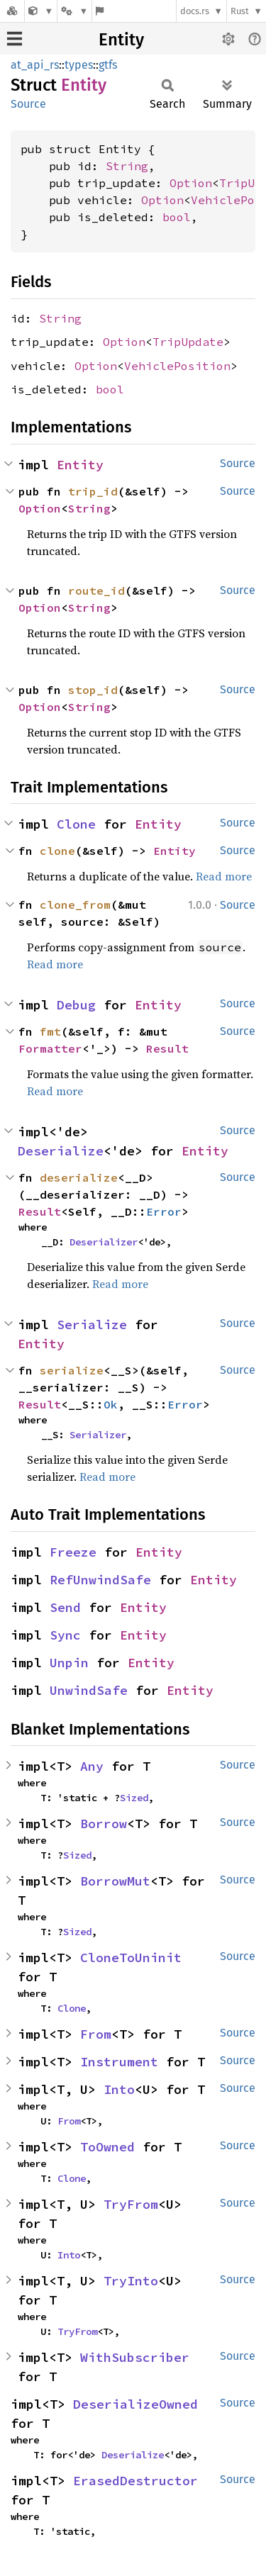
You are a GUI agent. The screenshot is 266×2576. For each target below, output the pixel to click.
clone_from (75, 904)
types (79, 65)
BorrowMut (115, 1881)
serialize (72, 1370)
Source (28, 104)
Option (191, 183)
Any (92, 1766)
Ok (111, 1404)
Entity (121, 40)
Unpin (69, 1662)
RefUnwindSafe (100, 1580)
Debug (76, 1005)
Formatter (50, 1048)
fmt (50, 1031)
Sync (65, 1635)
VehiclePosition (177, 366)
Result (167, 1048)
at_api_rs (35, 65)
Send (65, 1607)
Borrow (103, 1823)
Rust (240, 11)
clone (57, 851)
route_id (96, 590)
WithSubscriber (134, 2357)
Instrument (119, 2062)
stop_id (93, 690)
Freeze (73, 1552)
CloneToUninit (131, 1957)
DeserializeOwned (135, 2404)
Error (164, 1211)
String (127, 166)
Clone (76, 824)
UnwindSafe (89, 1690)
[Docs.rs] (12, 11)
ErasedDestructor (135, 2481)
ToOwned (107, 2147)
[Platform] (74, 11)
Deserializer (104, 1242)
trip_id (93, 491)
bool (176, 217)
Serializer (98, 1434)
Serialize (92, 1324)
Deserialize (61, 1151)
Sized (134, 1797)
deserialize (79, 1177)
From (95, 2034)
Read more (224, 876)
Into (119, 2089)
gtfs (108, 65)
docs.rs (194, 11)
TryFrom (131, 2204)
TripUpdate (188, 342)
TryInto (131, 2281)
